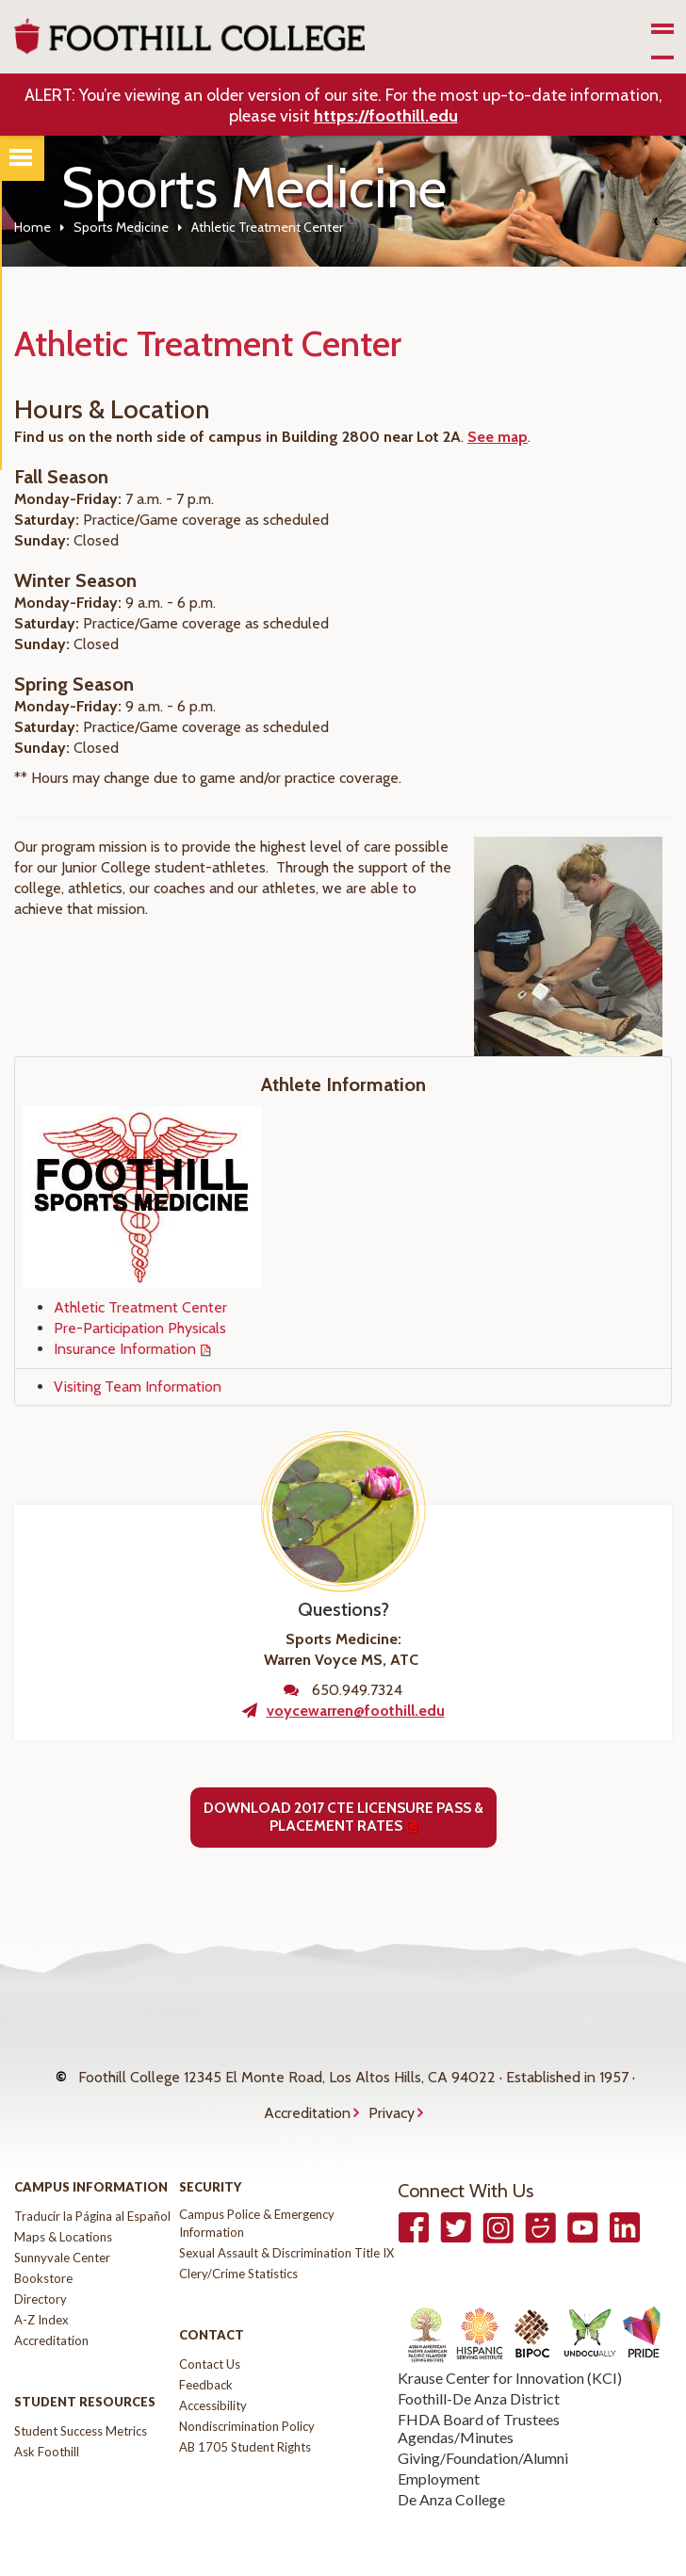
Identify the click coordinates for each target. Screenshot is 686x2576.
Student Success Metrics (80, 2401)
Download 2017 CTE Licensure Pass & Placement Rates (343, 1816)
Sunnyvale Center (62, 2228)
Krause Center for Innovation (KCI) (510, 2348)
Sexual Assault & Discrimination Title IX (286, 2223)
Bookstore (43, 2249)
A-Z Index (41, 2290)
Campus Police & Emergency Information (257, 2193)
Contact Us (209, 2334)
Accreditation (307, 2091)
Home (32, 227)
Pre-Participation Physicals (140, 1328)
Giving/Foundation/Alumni (483, 2428)
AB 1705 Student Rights (245, 2417)
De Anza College (451, 2470)
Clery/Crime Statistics (238, 2244)
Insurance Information (125, 1349)
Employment (439, 2449)
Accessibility (213, 2376)
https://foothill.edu (386, 116)
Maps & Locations (63, 2207)
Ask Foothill (46, 2422)
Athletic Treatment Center (140, 1307)
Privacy (391, 2091)
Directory (40, 2269)
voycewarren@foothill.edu (356, 1711)
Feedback (206, 2355)
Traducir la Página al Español (92, 2186)
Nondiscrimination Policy (247, 2397)
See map (497, 437)
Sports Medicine (121, 227)
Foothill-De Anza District (479, 2369)
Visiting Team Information (137, 1386)
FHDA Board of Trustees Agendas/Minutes (479, 2399)
